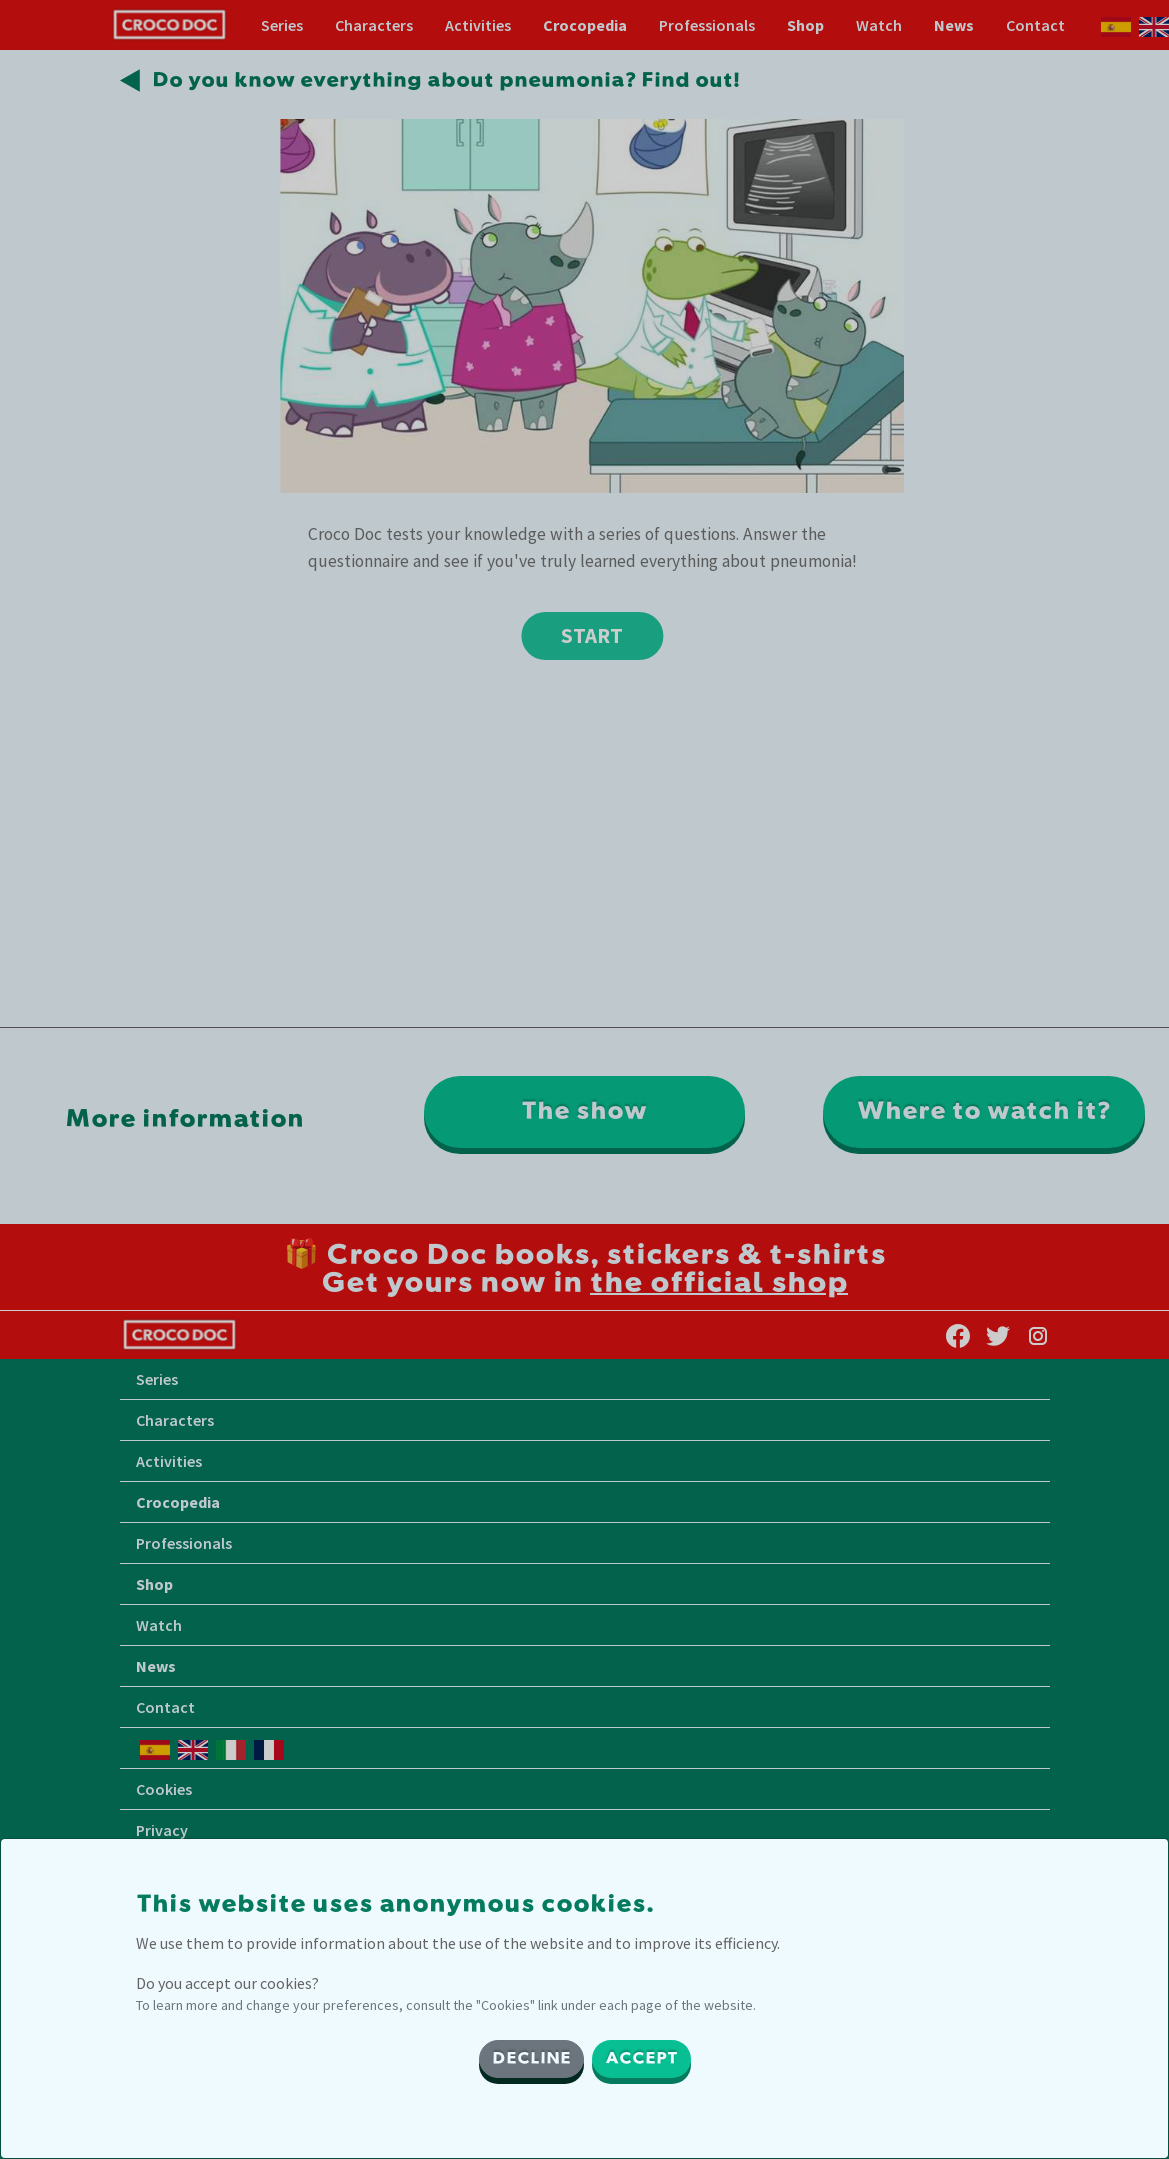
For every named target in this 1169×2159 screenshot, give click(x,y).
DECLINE (531, 2059)
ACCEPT (641, 2059)
